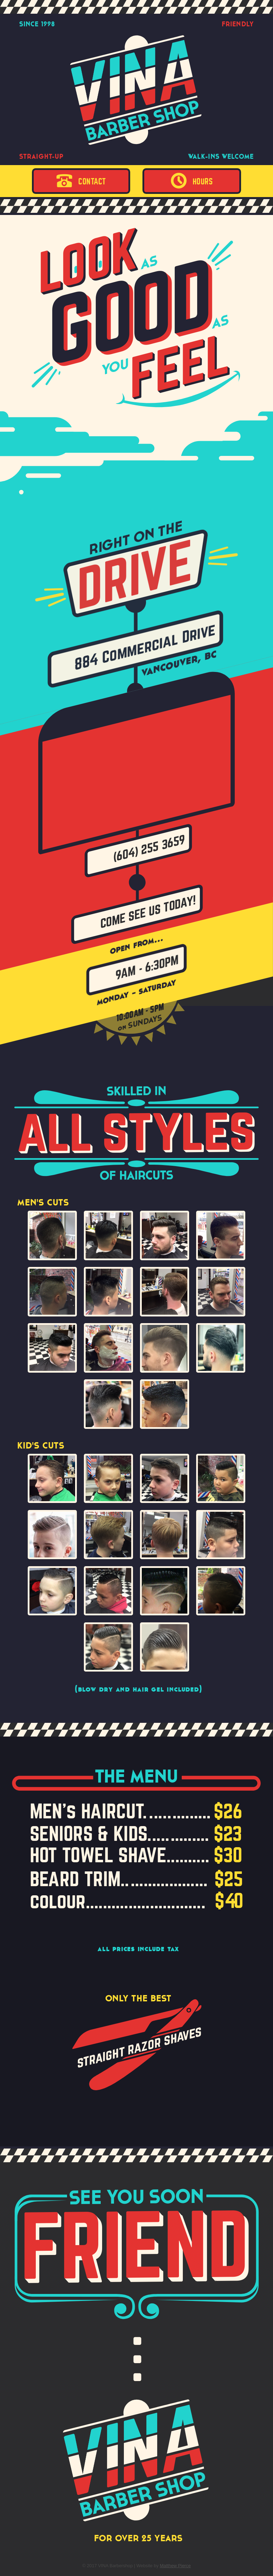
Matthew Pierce (175, 2565)
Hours (192, 181)
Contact (81, 181)
